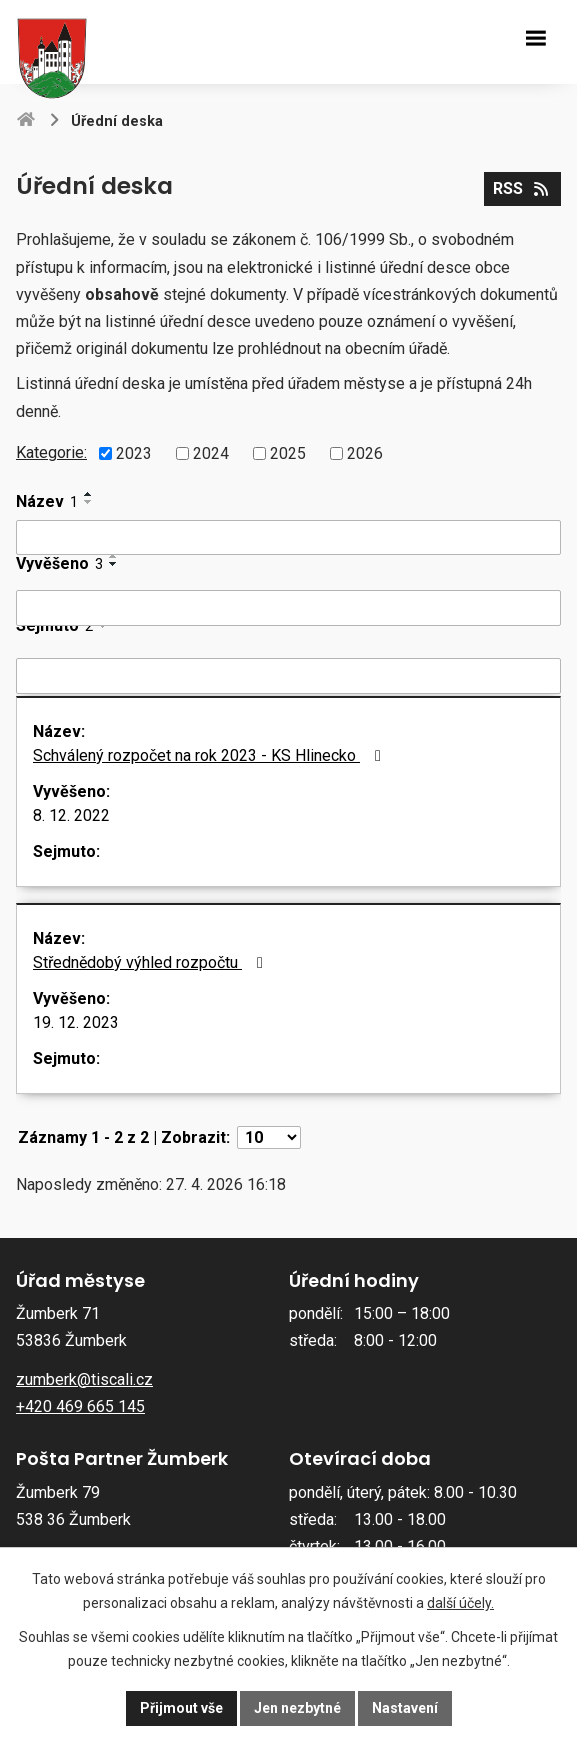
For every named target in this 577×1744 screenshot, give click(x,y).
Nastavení (405, 1708)
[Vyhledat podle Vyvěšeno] (288, 608)
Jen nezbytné (297, 1708)
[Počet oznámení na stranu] (269, 1137)
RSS (522, 188)
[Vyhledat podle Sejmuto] (288, 676)
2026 (365, 453)
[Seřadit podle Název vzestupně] (89, 494)
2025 (288, 453)
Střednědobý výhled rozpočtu (151, 962)
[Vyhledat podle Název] (288, 538)
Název (47, 501)
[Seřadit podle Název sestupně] (89, 502)
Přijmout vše (181, 1708)
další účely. (460, 1603)
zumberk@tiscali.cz (84, 1379)
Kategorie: (51, 452)
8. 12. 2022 (71, 815)
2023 (134, 453)
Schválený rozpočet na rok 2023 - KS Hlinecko (210, 755)
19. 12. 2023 (76, 1022)
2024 (211, 453)
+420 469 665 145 (80, 1406)
